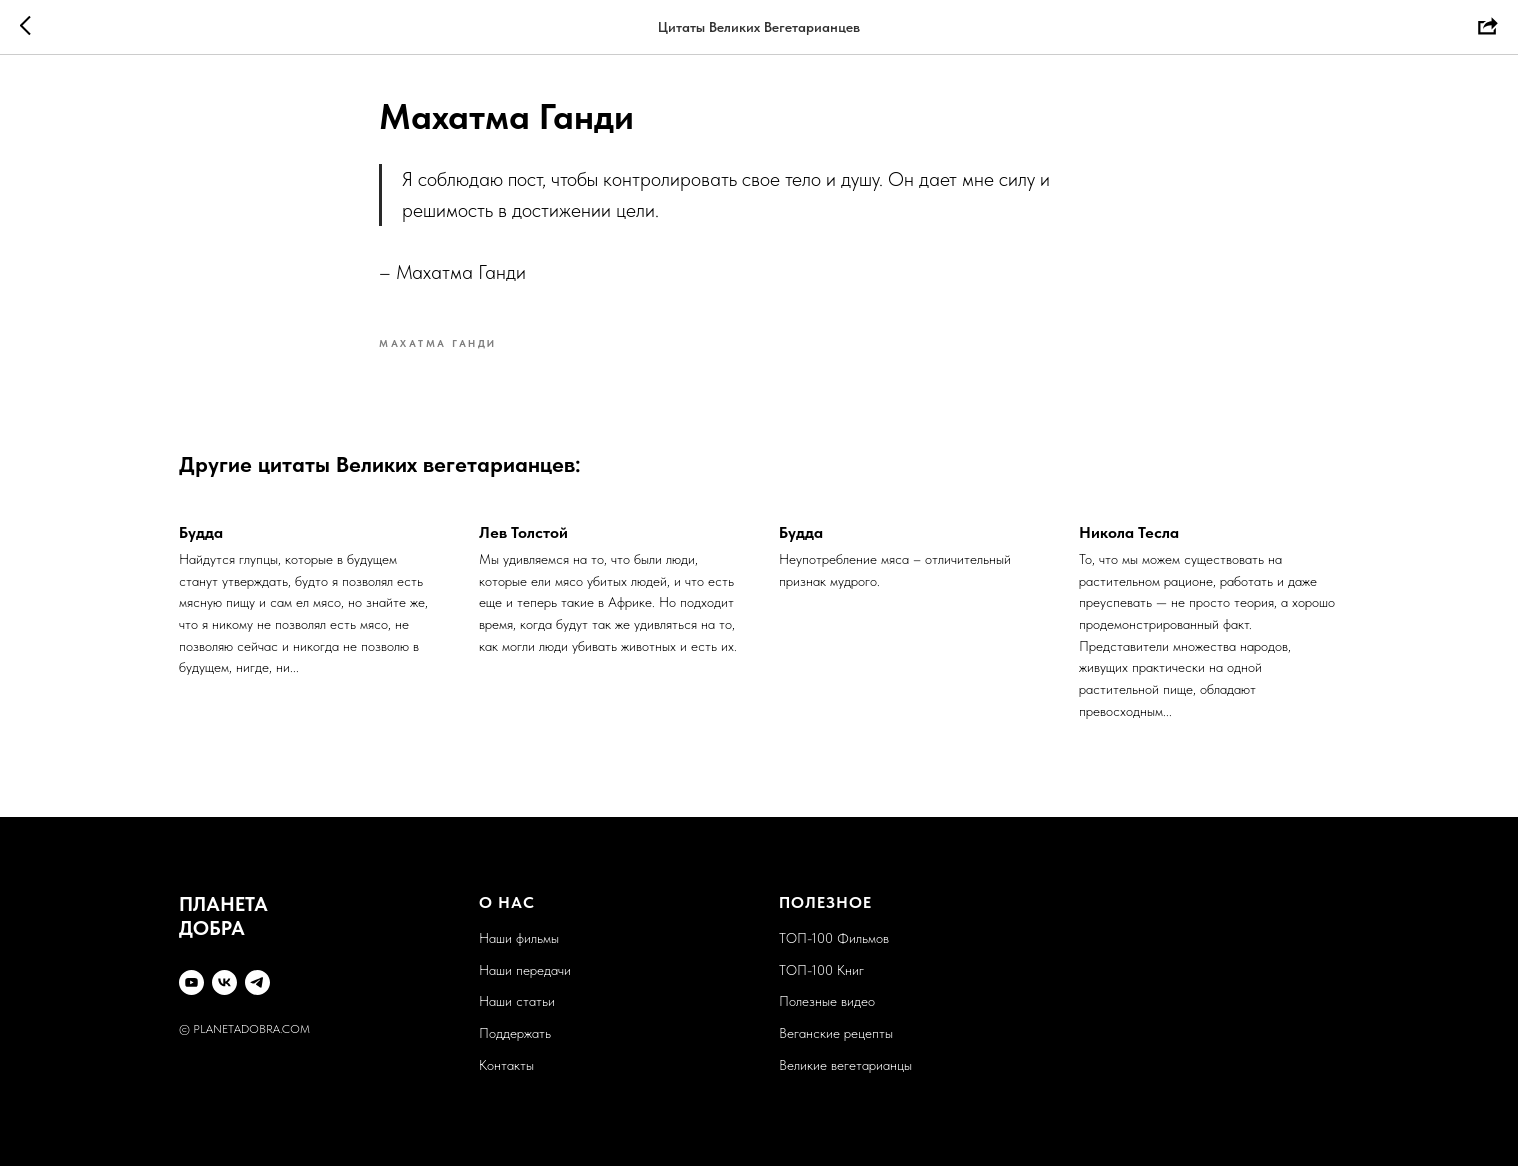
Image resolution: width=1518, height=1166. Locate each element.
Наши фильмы (519, 938)
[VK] (224, 982)
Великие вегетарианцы (845, 1065)
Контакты (506, 1065)
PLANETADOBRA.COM (251, 1029)
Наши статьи (517, 1001)
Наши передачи (525, 970)
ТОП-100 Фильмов (834, 938)
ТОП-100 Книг (821, 970)
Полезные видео (827, 1001)
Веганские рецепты (836, 1033)
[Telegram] (257, 982)
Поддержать (515, 1033)
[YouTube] (191, 982)
